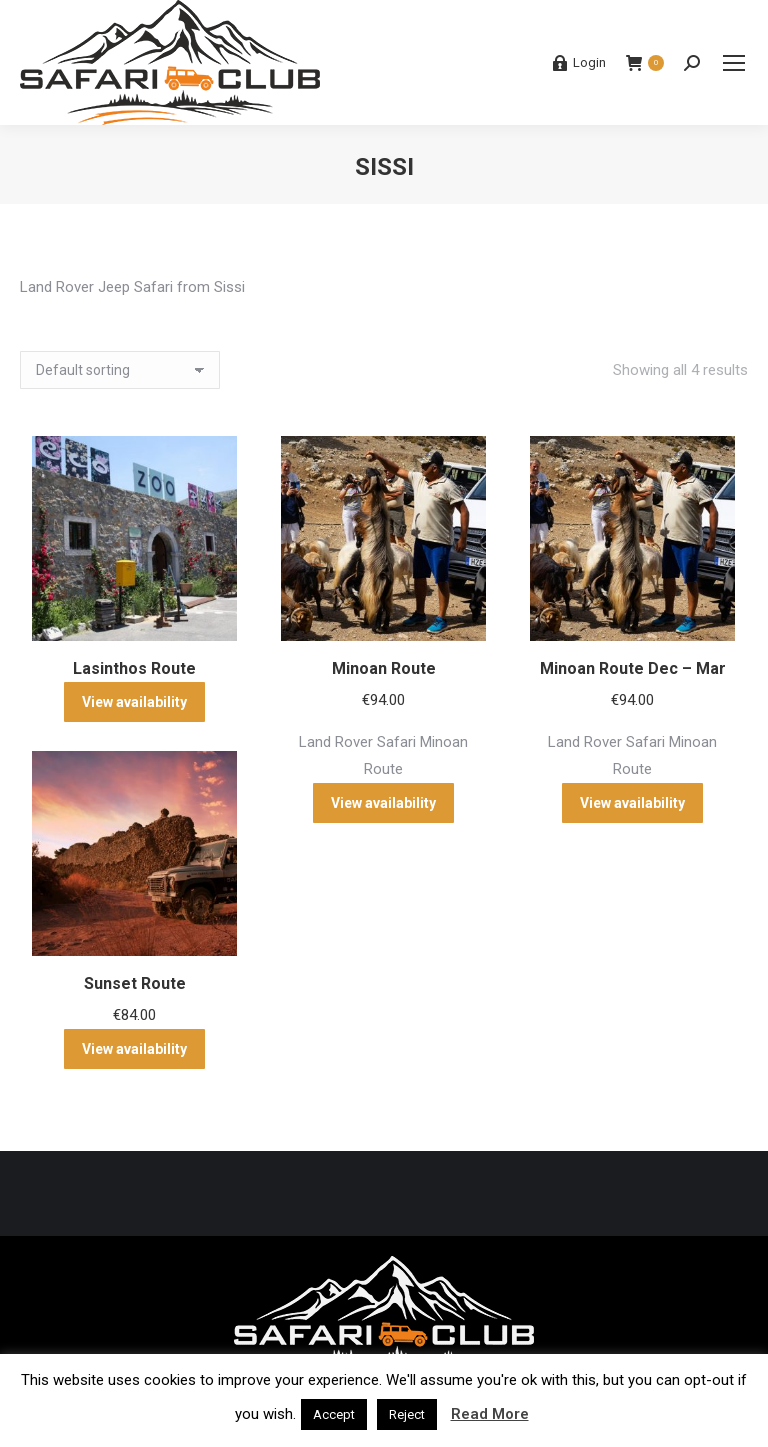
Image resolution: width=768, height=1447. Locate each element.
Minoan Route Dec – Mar (633, 668)
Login (579, 63)
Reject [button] (407, 1414)
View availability (134, 702)
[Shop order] (120, 370)
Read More (490, 1414)
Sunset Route (135, 983)
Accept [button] (334, 1414)
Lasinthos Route (134, 668)
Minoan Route (384, 668)
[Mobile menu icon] (734, 63)
